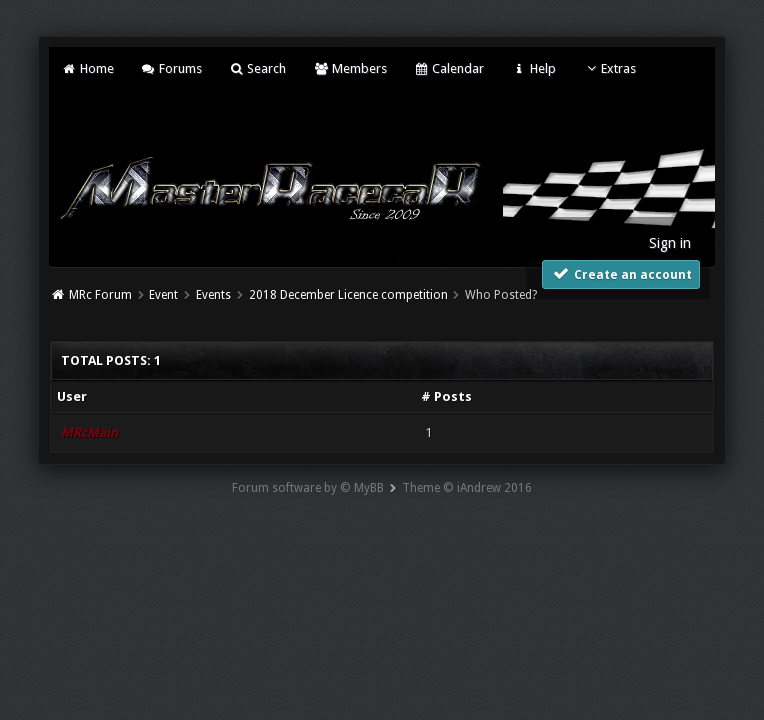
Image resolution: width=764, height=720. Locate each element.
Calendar (449, 68)
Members (349, 68)
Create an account (621, 273)
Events (213, 295)
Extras (609, 68)
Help (533, 68)
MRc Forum (100, 295)
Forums (171, 68)
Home (87, 68)
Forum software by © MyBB (308, 488)
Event (163, 295)
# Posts (446, 396)
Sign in (670, 243)
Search (257, 68)
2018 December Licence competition (348, 295)
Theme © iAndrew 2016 (467, 488)
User (72, 396)
